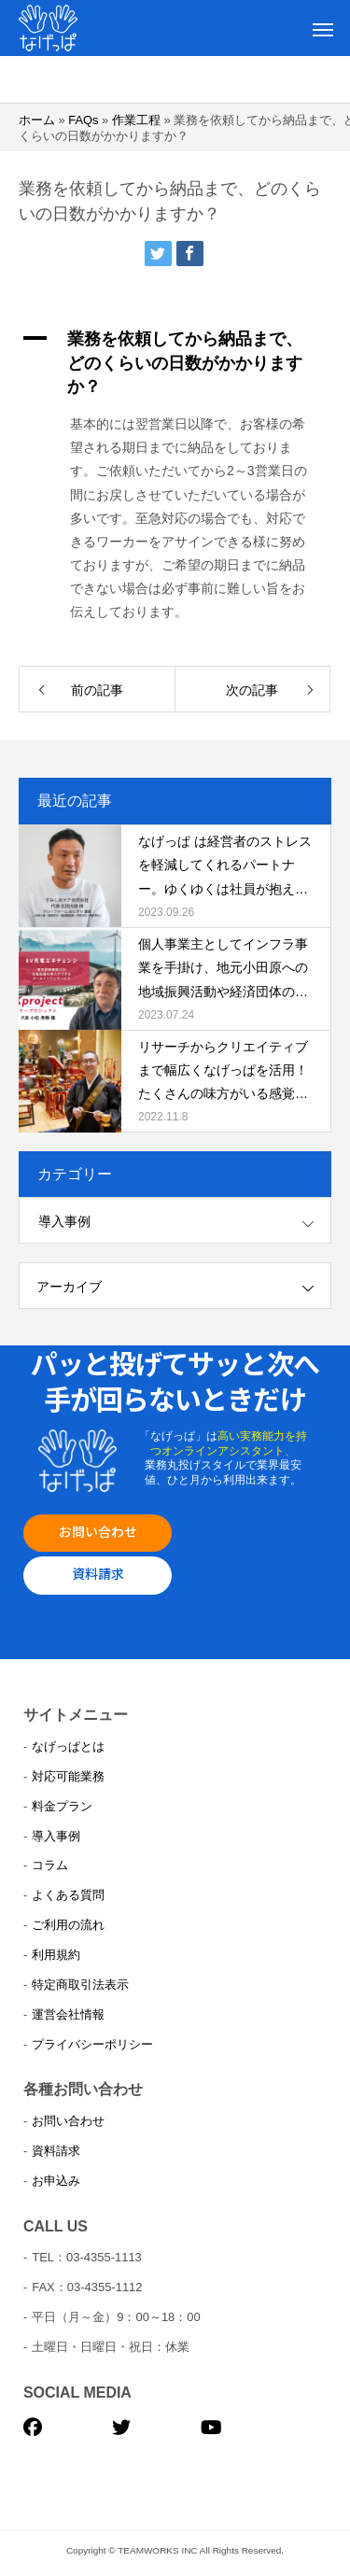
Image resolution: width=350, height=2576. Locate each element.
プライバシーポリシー (92, 2044)
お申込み (56, 2181)
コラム (50, 1865)
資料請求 (98, 1573)
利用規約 (56, 1955)
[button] (175, 363)
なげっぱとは (68, 1746)
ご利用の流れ (68, 1925)
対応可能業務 (68, 1776)
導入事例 (64, 1221)
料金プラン (62, 1806)
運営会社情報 (68, 2014)
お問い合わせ (98, 1531)
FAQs (83, 120)
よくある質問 (68, 1895)
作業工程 (136, 120)
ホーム (37, 120)
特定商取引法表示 (80, 1985)
